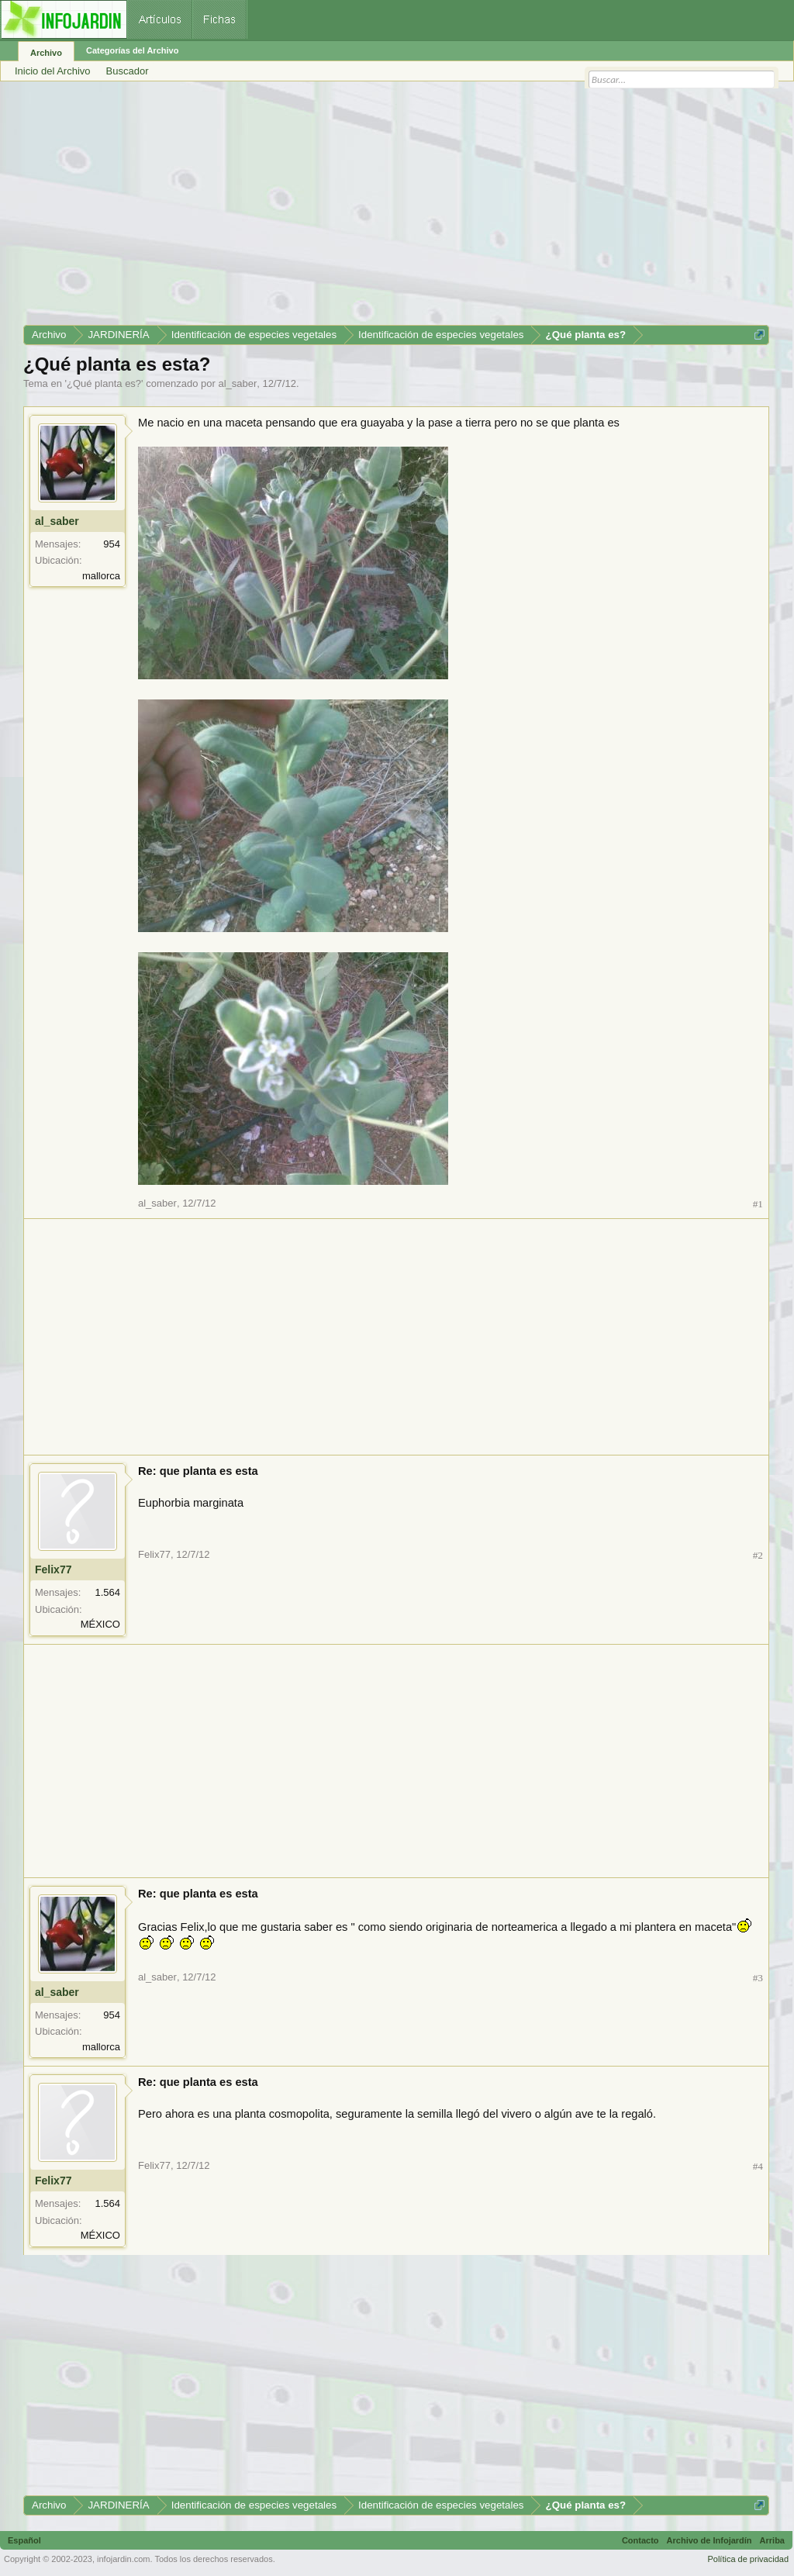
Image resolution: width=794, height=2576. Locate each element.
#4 (758, 2166)
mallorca (101, 576)
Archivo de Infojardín (709, 2540)
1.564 (107, 1592)
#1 (758, 1204)
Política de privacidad (748, 2559)
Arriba (772, 2540)
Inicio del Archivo (53, 71)
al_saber (237, 383)
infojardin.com (123, 2559)
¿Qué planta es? (104, 383)
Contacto (640, 2540)
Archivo (46, 52)
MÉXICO (100, 1624)
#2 (758, 1555)
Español (24, 2540)
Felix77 (53, 1569)
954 (111, 544)
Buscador (127, 71)
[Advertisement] (396, 208)
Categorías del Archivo (132, 50)
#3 (758, 1978)
